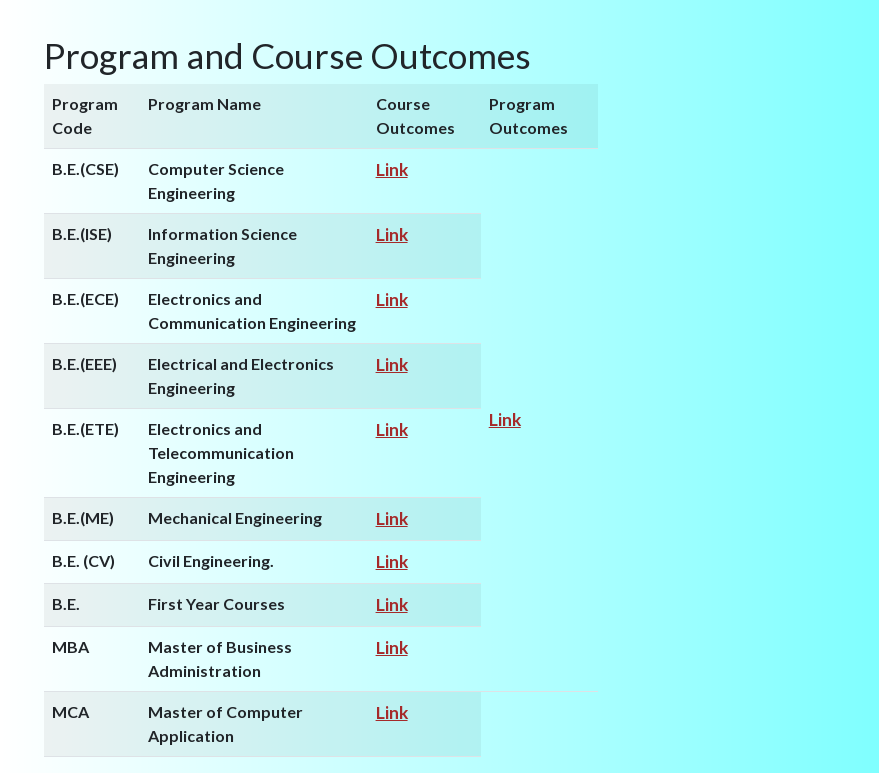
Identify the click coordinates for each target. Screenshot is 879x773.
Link (392, 169)
